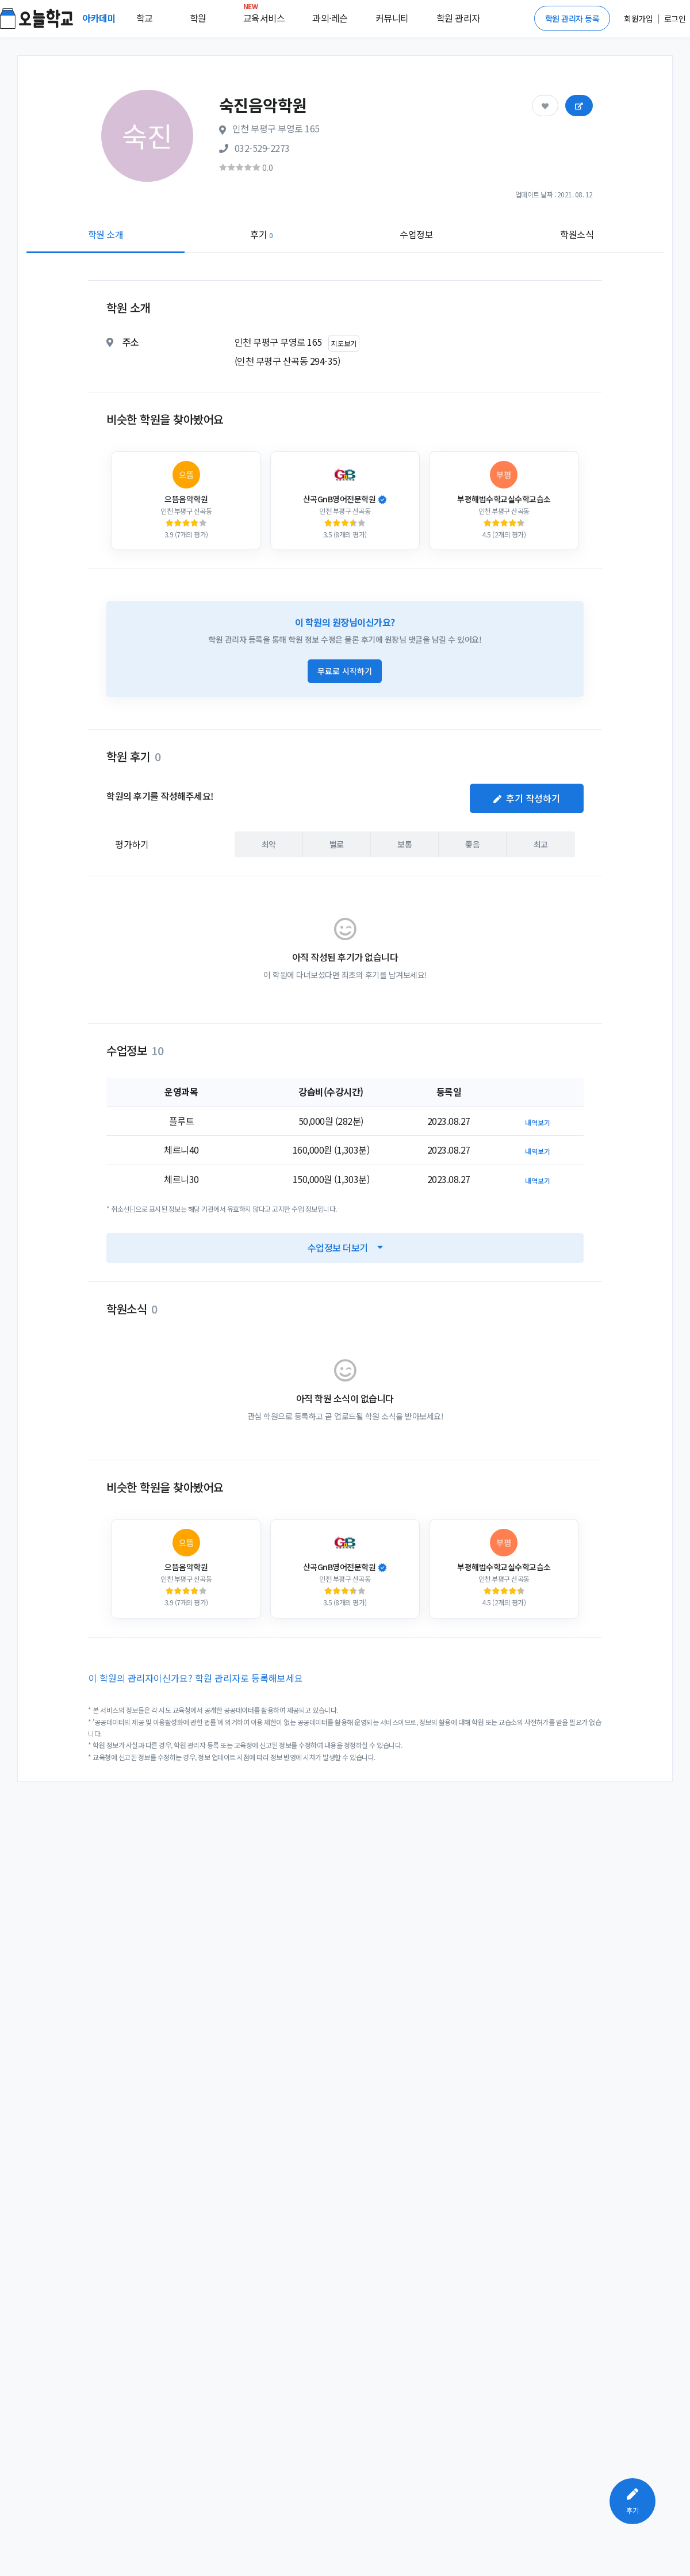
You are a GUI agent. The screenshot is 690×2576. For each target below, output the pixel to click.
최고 (541, 844)
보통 (404, 844)
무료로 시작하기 (344, 671)
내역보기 (537, 1122)
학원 (198, 18)
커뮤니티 (392, 18)
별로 (336, 844)
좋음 (472, 844)
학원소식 (576, 234)
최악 (269, 844)
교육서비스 (264, 15)
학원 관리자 (458, 18)
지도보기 (343, 343)
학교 (144, 18)
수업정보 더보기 (345, 1247)
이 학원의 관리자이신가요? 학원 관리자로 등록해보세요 (196, 1678)
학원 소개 (106, 234)
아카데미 (100, 18)
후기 (261, 234)
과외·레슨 (330, 18)
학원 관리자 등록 (572, 18)
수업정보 (416, 234)
